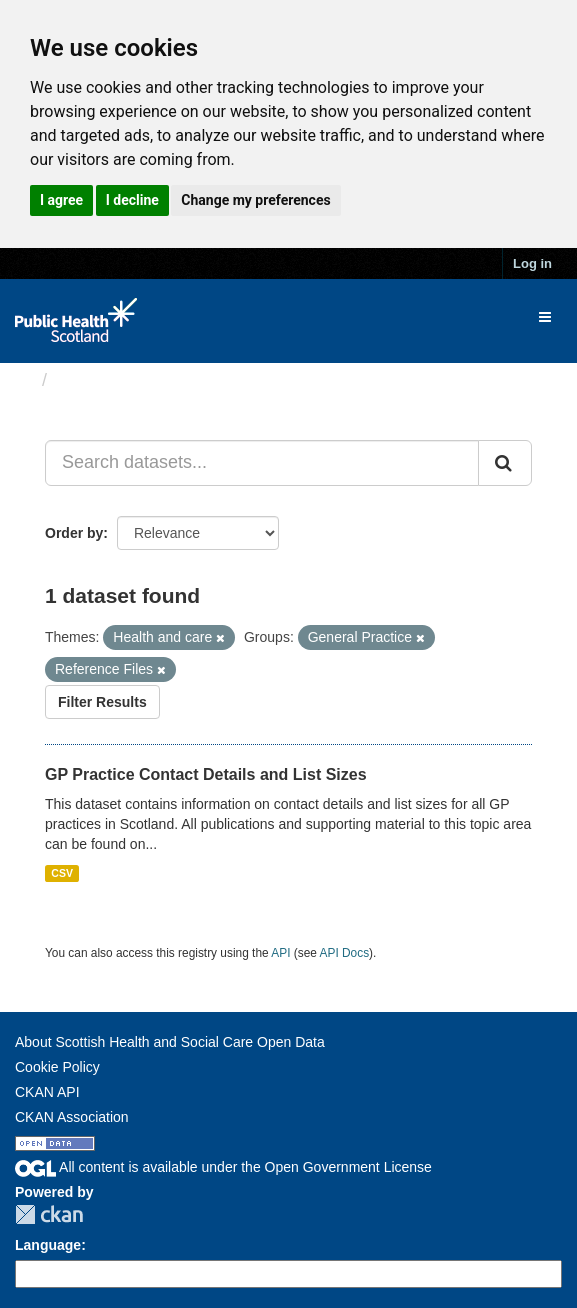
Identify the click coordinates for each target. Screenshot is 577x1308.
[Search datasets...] (262, 463)
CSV (62, 873)
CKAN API (47, 1092)
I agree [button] (61, 200)
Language (48, 1245)
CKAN (49, 1214)
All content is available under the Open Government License (223, 1167)
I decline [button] (132, 200)
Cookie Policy (57, 1067)
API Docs (345, 953)
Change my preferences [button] (255, 200)
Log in (532, 263)
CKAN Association (72, 1117)
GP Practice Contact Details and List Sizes (206, 774)
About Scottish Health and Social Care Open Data (170, 1042)
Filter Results (102, 702)
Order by (74, 533)
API (280, 953)
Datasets (94, 380)
